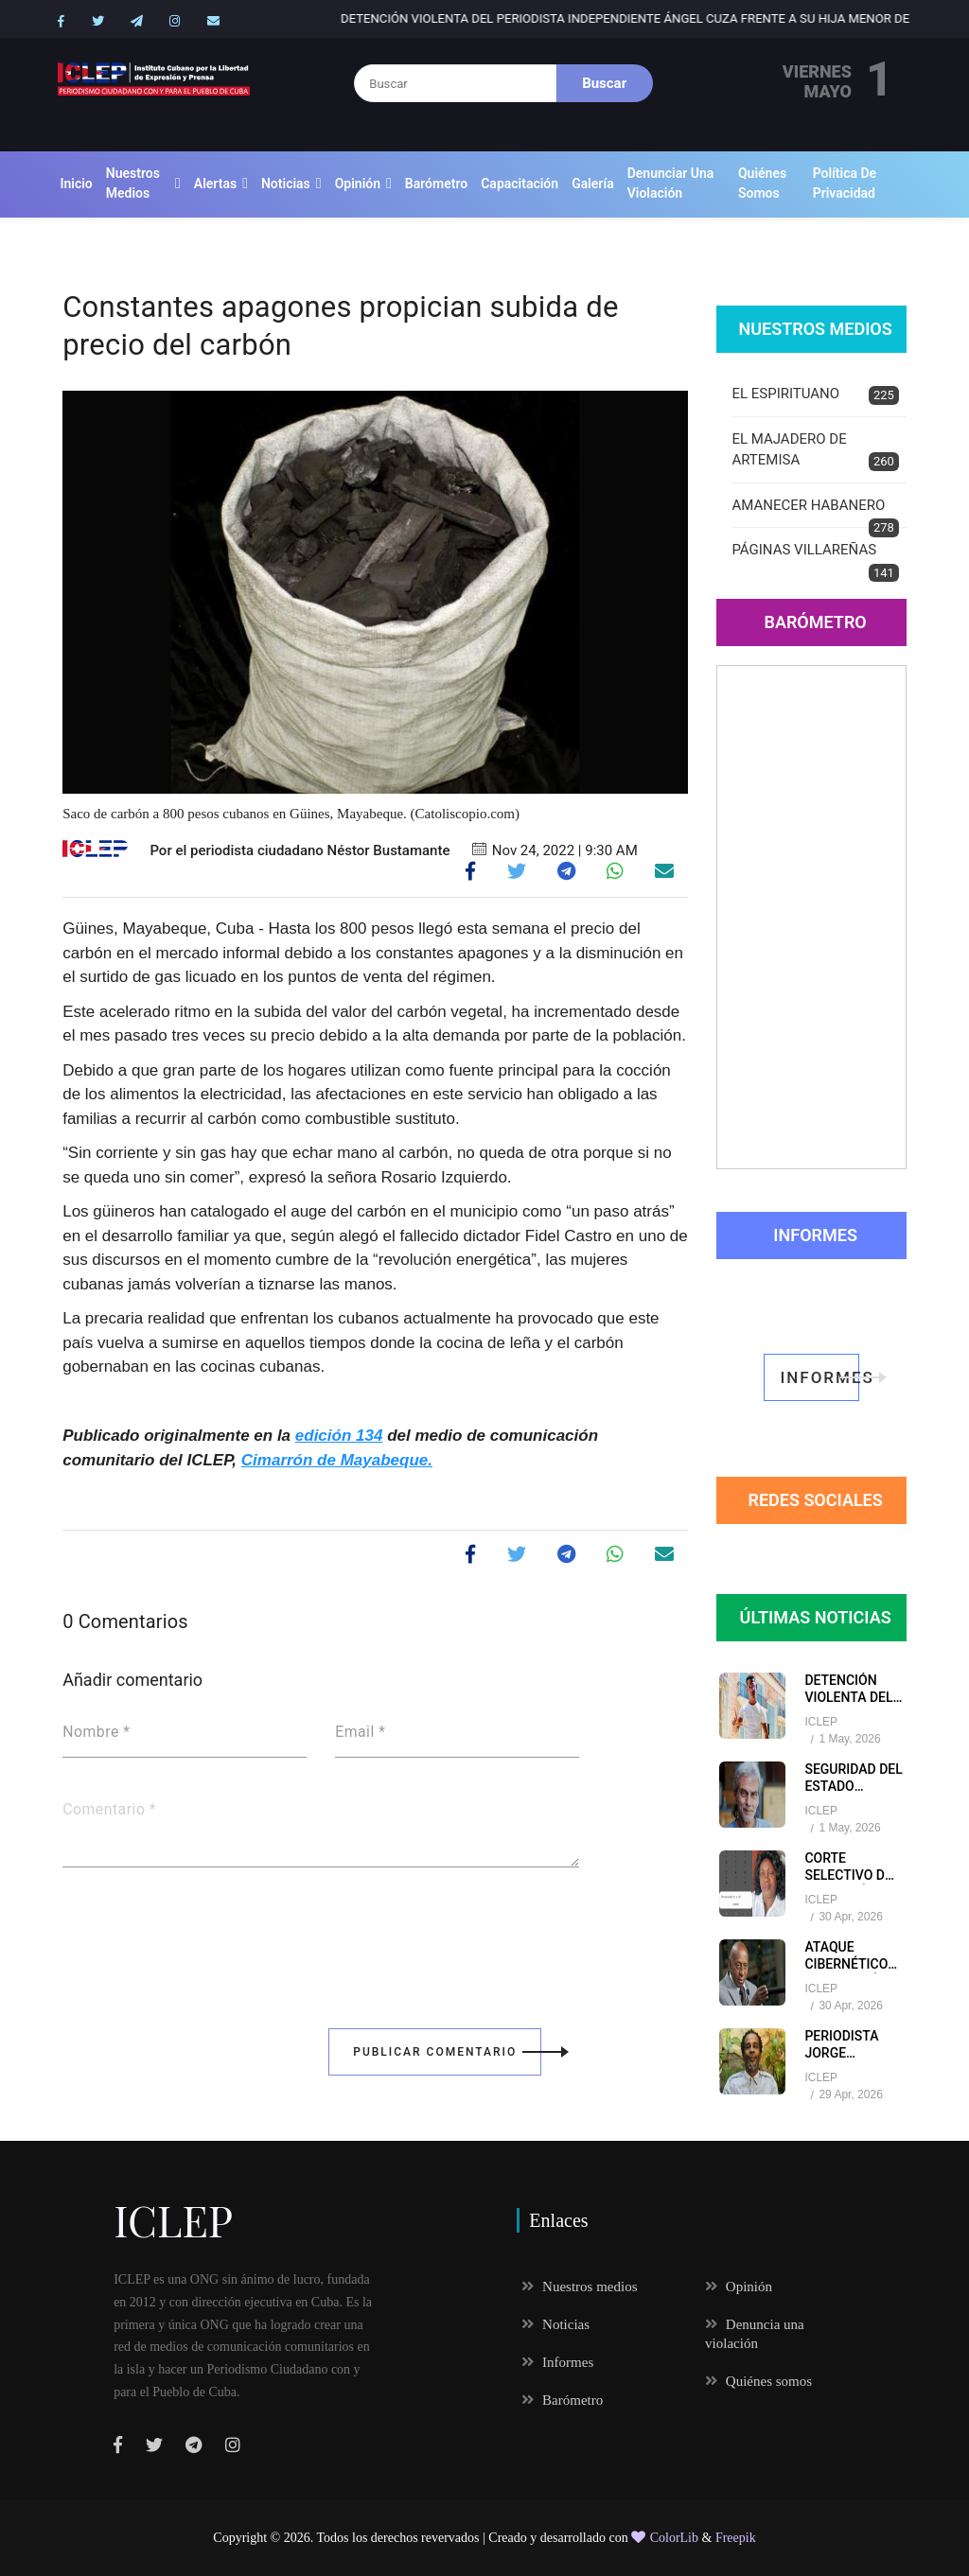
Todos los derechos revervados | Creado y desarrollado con (474, 2538)
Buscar (604, 83)
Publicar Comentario (447, 2052)
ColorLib (664, 2538)
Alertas (215, 183)
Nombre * (96, 1732)
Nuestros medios (133, 183)
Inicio (76, 183)
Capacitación (519, 183)
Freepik (735, 2538)
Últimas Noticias (815, 1617)
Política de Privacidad (844, 183)
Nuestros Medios (814, 329)
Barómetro (436, 183)
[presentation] (206, 1934)
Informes (815, 1235)
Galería (593, 183)
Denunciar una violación (670, 183)
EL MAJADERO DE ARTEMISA (814, 450)
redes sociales (815, 1500)
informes (819, 1377)
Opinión (357, 183)
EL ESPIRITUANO (814, 395)
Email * (360, 1732)
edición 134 (339, 1436)
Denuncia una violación (754, 2334)
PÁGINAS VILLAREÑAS (814, 561)
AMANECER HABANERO (814, 513)
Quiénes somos (762, 183)
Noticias (285, 183)
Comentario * (109, 1809)
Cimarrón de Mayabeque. (336, 1460)
